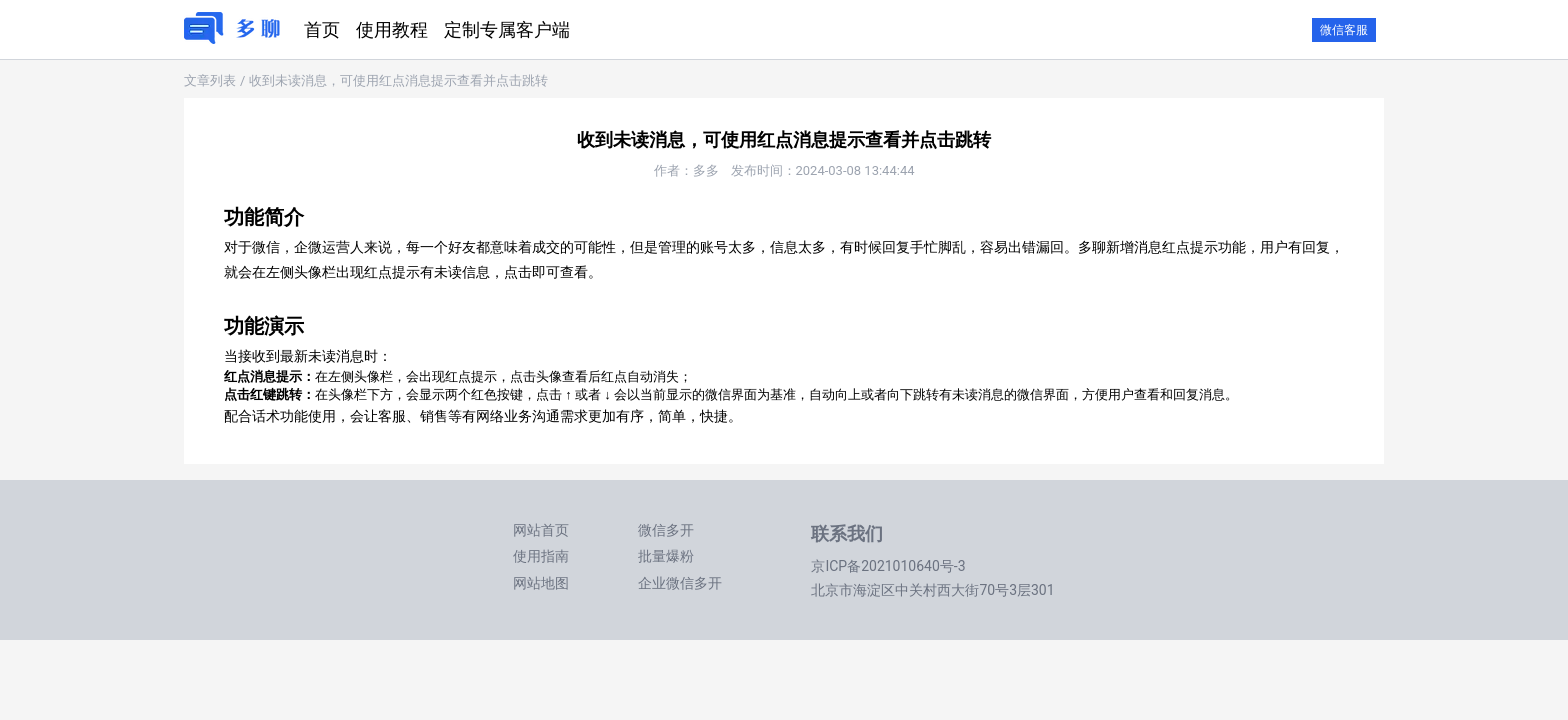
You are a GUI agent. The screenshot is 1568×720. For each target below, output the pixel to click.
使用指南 (541, 556)
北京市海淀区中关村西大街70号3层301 (932, 590)
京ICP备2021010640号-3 (888, 566)
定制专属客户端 (507, 29)
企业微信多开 (680, 583)
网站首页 (541, 530)
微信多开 (666, 530)
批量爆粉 (666, 556)
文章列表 (210, 80)
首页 (322, 29)
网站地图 (541, 583)
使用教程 (392, 29)
